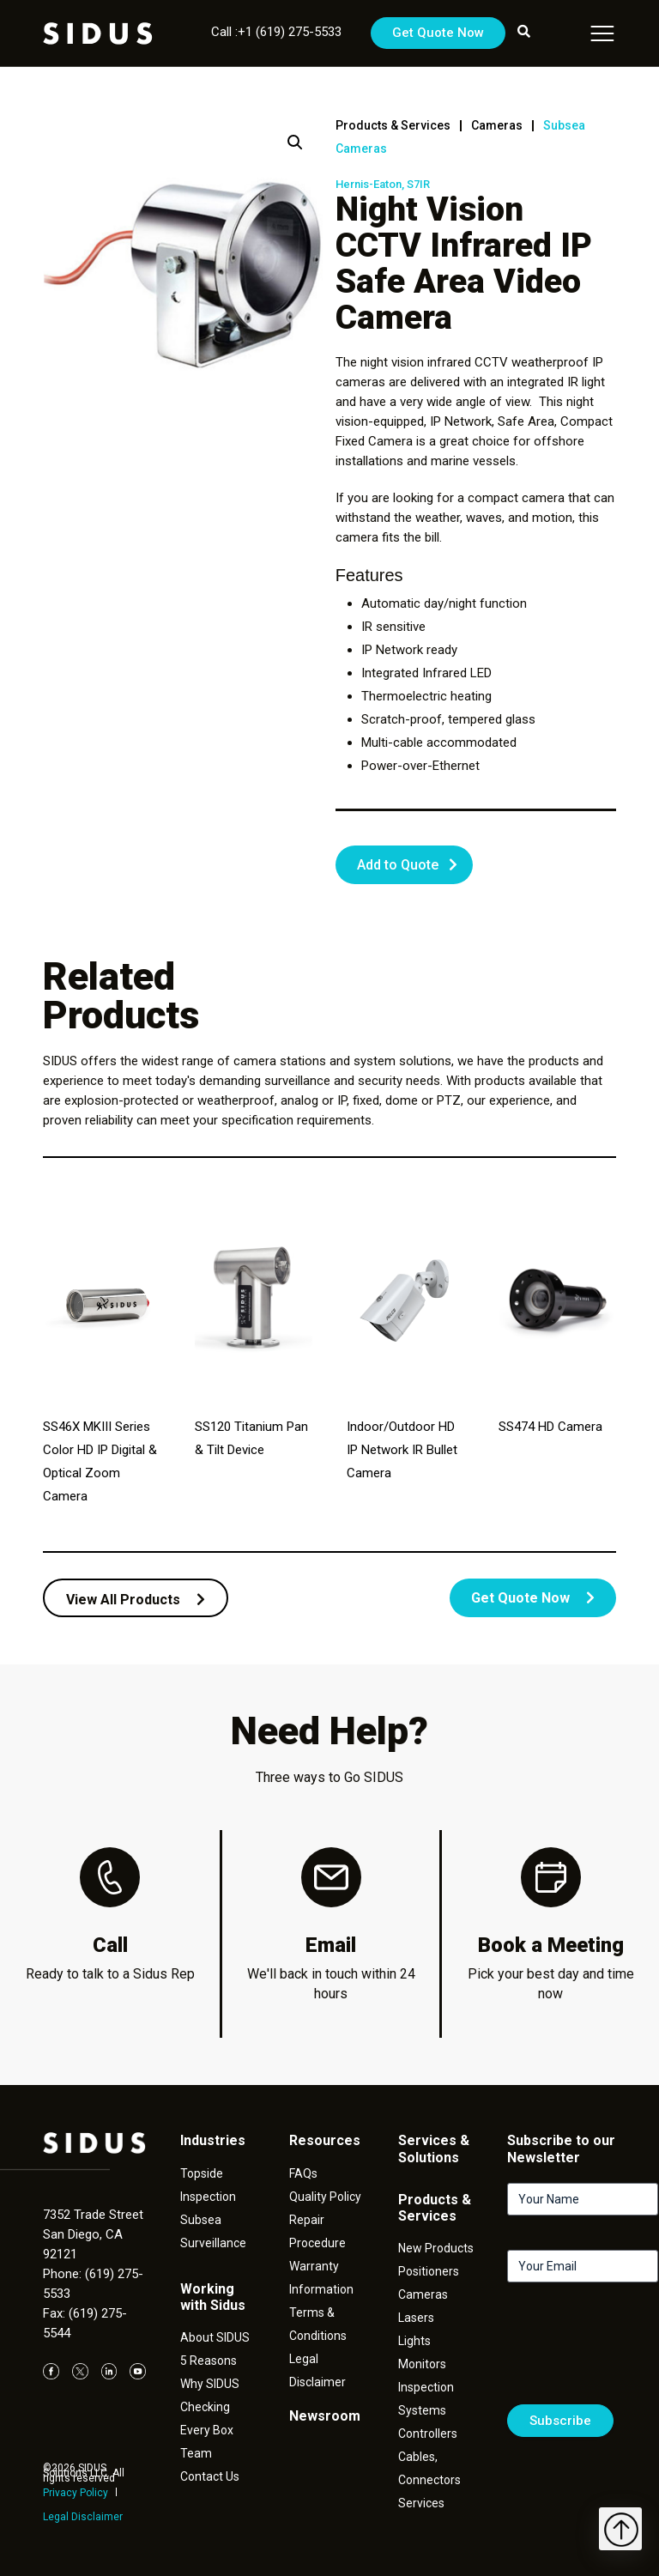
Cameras (497, 125)
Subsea (200, 2220)
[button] (295, 142)
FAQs (303, 2173)
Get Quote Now (438, 32)
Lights (414, 2341)
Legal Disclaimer (83, 2517)
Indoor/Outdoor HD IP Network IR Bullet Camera (402, 1450)
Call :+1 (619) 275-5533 (276, 31)
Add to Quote (397, 865)
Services (421, 2503)
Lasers (416, 2317)
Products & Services (393, 125)
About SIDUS (215, 2337)
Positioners (428, 2271)
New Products (436, 2248)
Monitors (422, 2364)
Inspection (208, 2196)
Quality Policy (325, 2196)
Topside (201, 2173)
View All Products (135, 1599)
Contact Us (209, 2476)
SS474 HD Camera (550, 1426)
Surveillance (213, 2243)
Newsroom (324, 2416)
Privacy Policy (75, 2493)
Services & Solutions (433, 2148)
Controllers (427, 2433)
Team (196, 2453)
